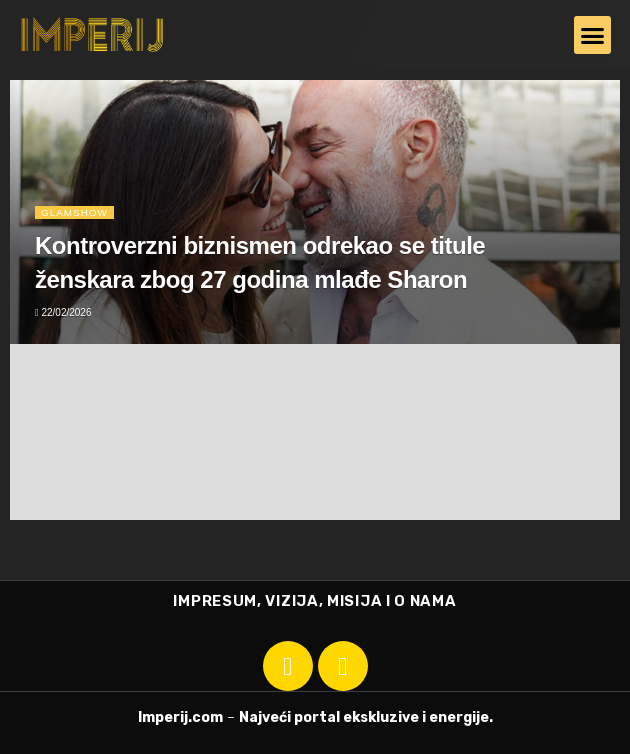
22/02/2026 (63, 312)
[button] (593, 35)
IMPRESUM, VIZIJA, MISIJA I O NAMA (314, 601)
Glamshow (74, 211)
